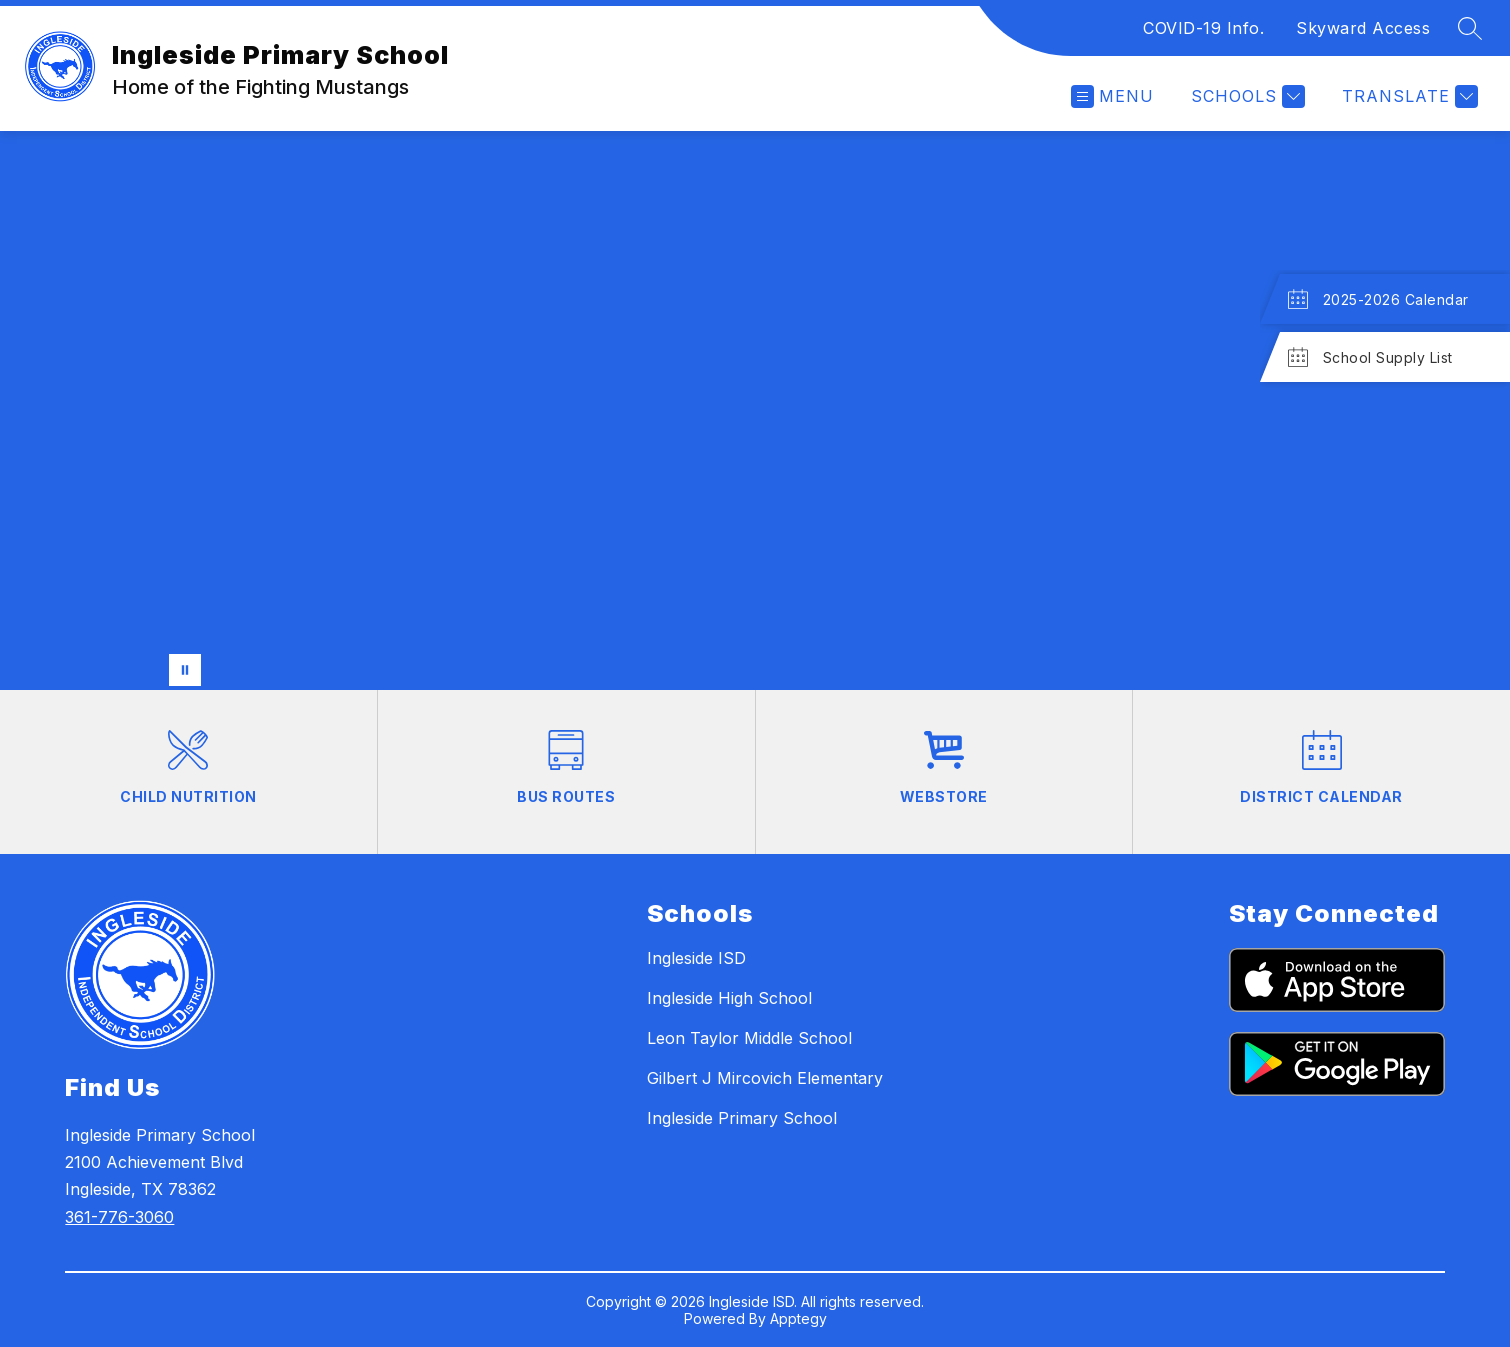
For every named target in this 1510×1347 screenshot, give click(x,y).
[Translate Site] (1407, 96)
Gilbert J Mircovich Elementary (765, 1078)
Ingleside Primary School (742, 1118)
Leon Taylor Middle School (749, 1038)
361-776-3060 (119, 1217)
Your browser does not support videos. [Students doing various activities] (755, 410)
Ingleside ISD (696, 958)
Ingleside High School (729, 998)
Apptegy (798, 1318)
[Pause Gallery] (185, 670)
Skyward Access (1363, 28)
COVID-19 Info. (1203, 28)
